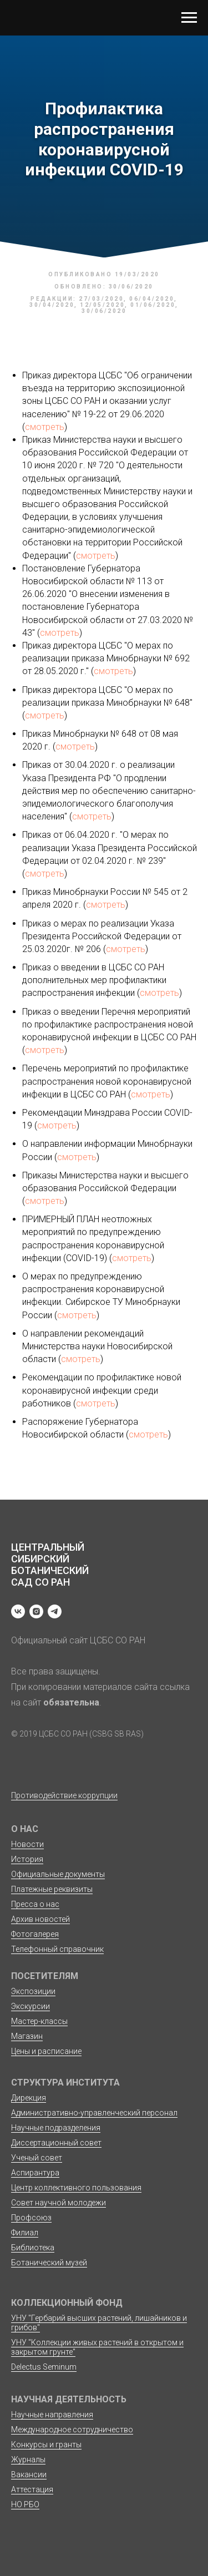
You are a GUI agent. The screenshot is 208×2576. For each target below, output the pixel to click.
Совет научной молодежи (58, 2202)
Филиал (24, 2232)
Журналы (28, 2459)
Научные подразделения (55, 2127)
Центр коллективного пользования (76, 2187)
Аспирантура (35, 2172)
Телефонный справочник (57, 1949)
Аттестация (32, 2489)
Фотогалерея (35, 1934)
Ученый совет (36, 2157)
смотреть (44, 427)
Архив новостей (40, 1919)
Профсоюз (31, 2217)
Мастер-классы (39, 2021)
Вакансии (29, 2474)
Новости (27, 1844)
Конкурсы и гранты (46, 2444)
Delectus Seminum (44, 2366)
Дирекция (28, 2097)
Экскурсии (30, 2006)
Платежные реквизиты (52, 1889)
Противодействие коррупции (64, 1795)
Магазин (27, 2036)
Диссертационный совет (56, 2142)
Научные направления (52, 2414)
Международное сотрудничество (72, 2429)
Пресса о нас (35, 1904)
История (27, 1859)
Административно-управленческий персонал (94, 2112)
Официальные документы (58, 1874)
